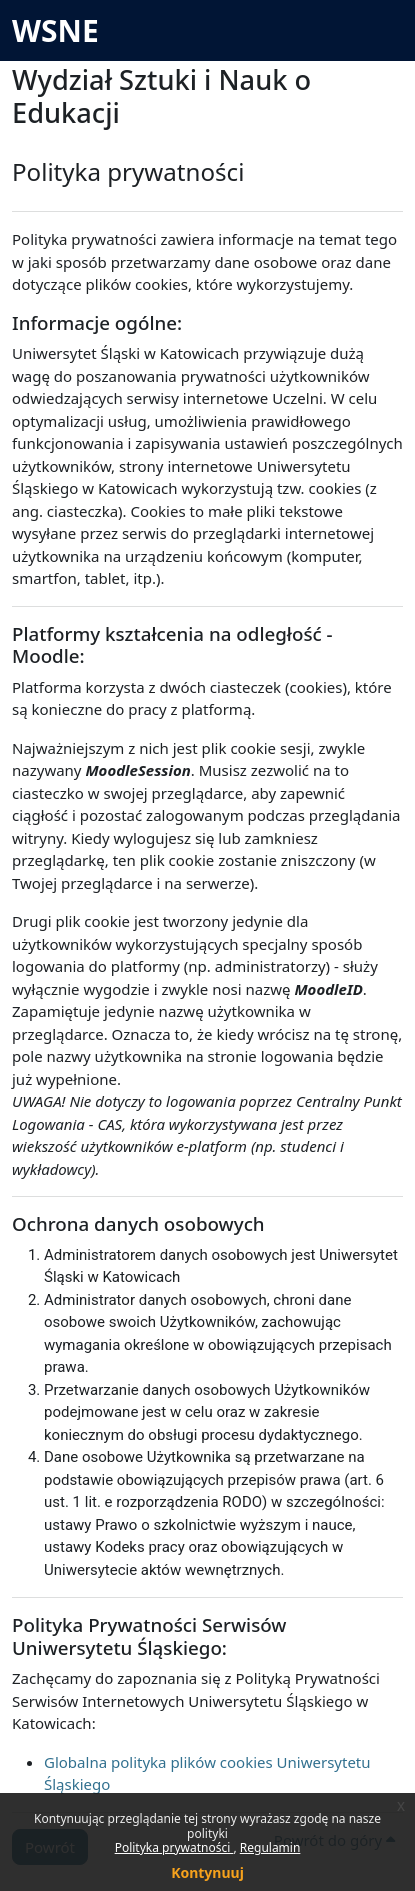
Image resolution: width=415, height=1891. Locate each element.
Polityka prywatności (174, 1847)
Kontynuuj (207, 1872)
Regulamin (270, 1847)
